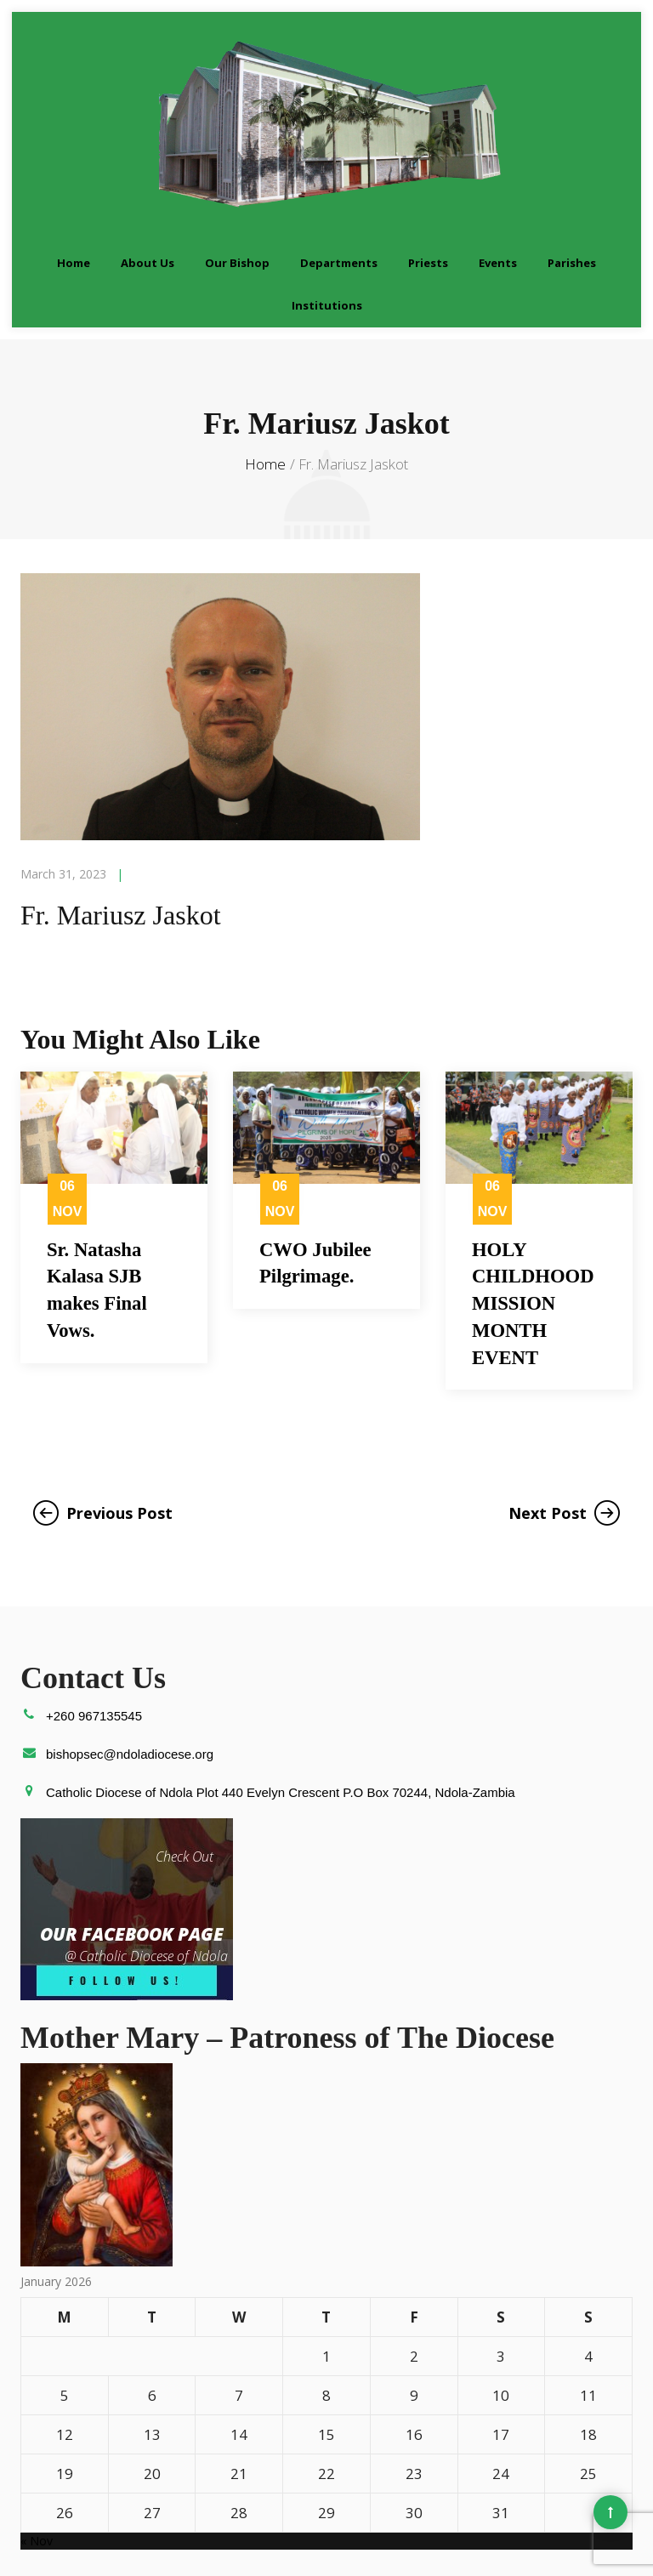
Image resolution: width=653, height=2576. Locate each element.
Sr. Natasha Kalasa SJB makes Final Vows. (100, 1220)
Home (73, 190)
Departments (339, 190)
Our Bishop (237, 190)
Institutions (327, 233)
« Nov (36, 2476)
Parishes (572, 190)
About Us (147, 190)
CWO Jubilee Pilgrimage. (318, 1191)
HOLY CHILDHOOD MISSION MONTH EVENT (536, 1234)
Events (498, 190)
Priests (428, 190)
